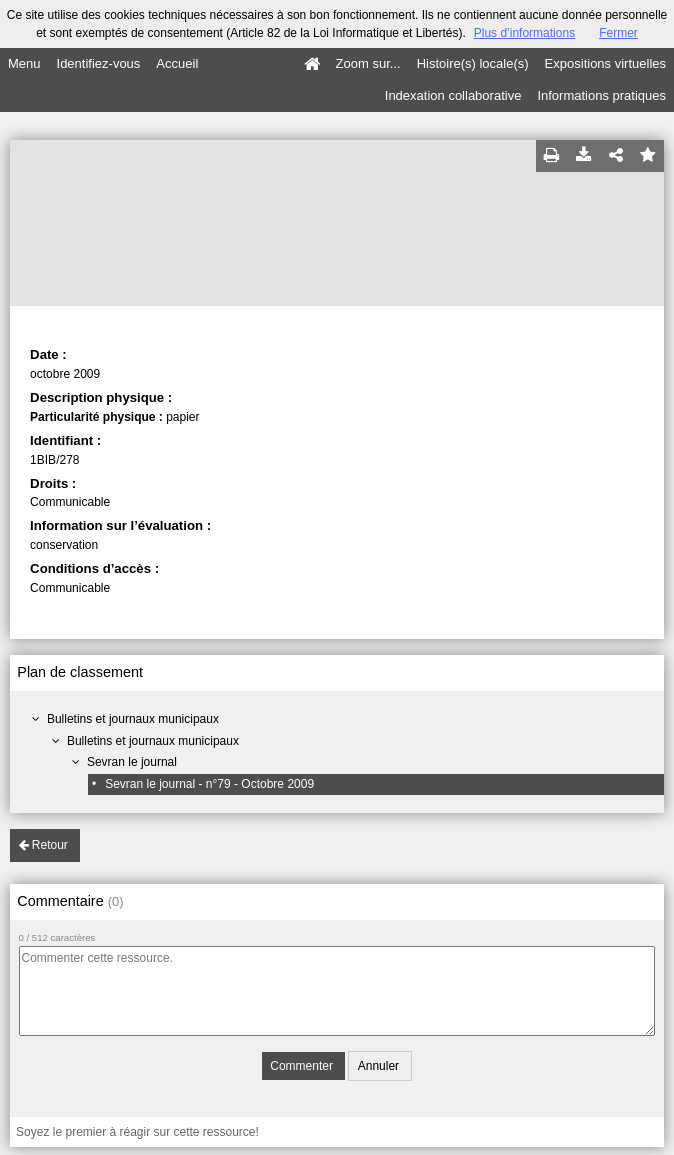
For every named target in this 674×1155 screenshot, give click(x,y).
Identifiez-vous (99, 63)
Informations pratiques (601, 95)
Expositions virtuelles (605, 63)
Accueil (177, 63)
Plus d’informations (524, 33)
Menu (24, 63)
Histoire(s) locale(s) (473, 63)
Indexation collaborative (453, 95)
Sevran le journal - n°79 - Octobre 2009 (209, 784)
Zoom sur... (368, 63)
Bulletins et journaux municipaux (133, 719)
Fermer (618, 33)
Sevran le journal (132, 762)
